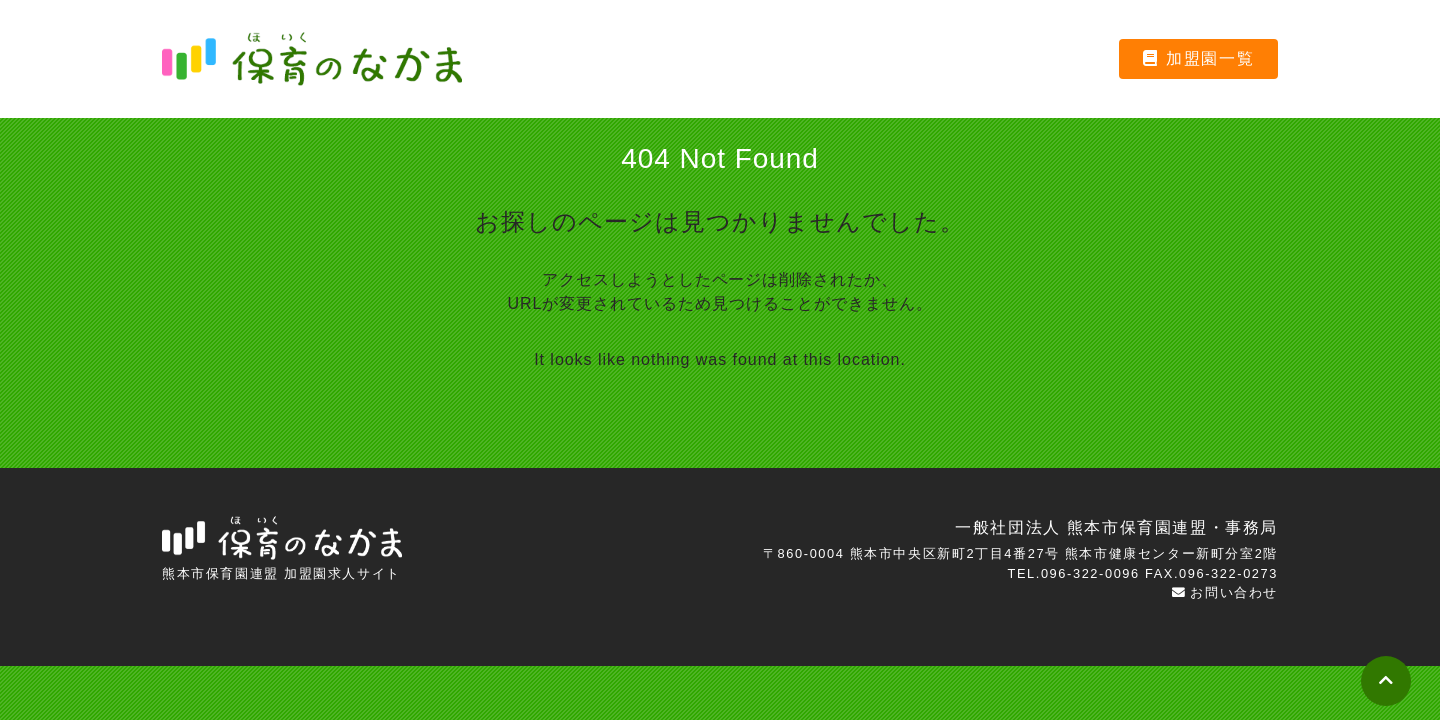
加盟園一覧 (1199, 58)
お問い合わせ (1225, 592)
